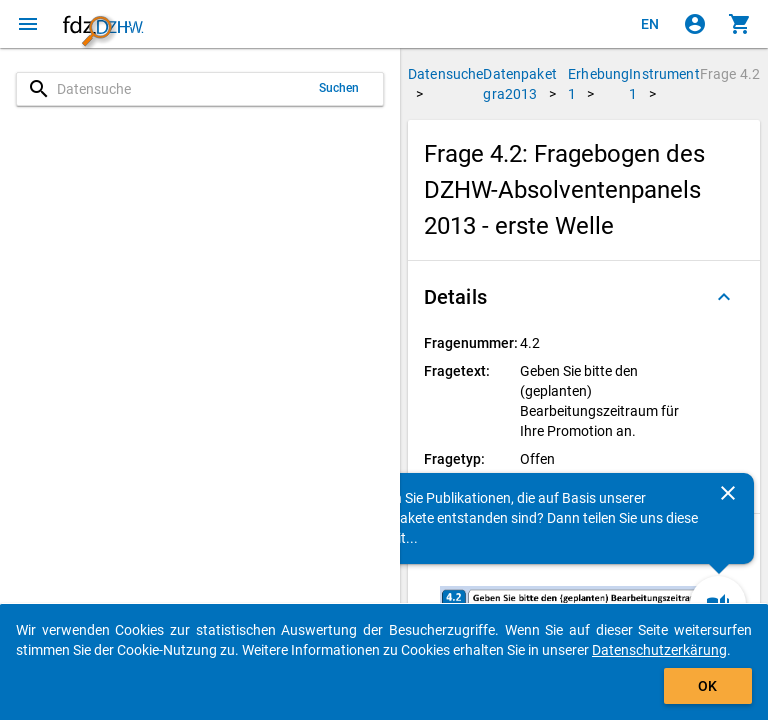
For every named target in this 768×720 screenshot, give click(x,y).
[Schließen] (728, 493)
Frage (730, 74)
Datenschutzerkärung (659, 650)
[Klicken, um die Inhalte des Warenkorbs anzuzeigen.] (740, 24)
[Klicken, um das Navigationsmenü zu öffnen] (28, 24)
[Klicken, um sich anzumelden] (695, 24)
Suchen (339, 88)
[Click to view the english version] (650, 24)
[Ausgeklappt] (724, 297)
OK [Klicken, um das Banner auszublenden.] (707, 686)
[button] (584, 297)
